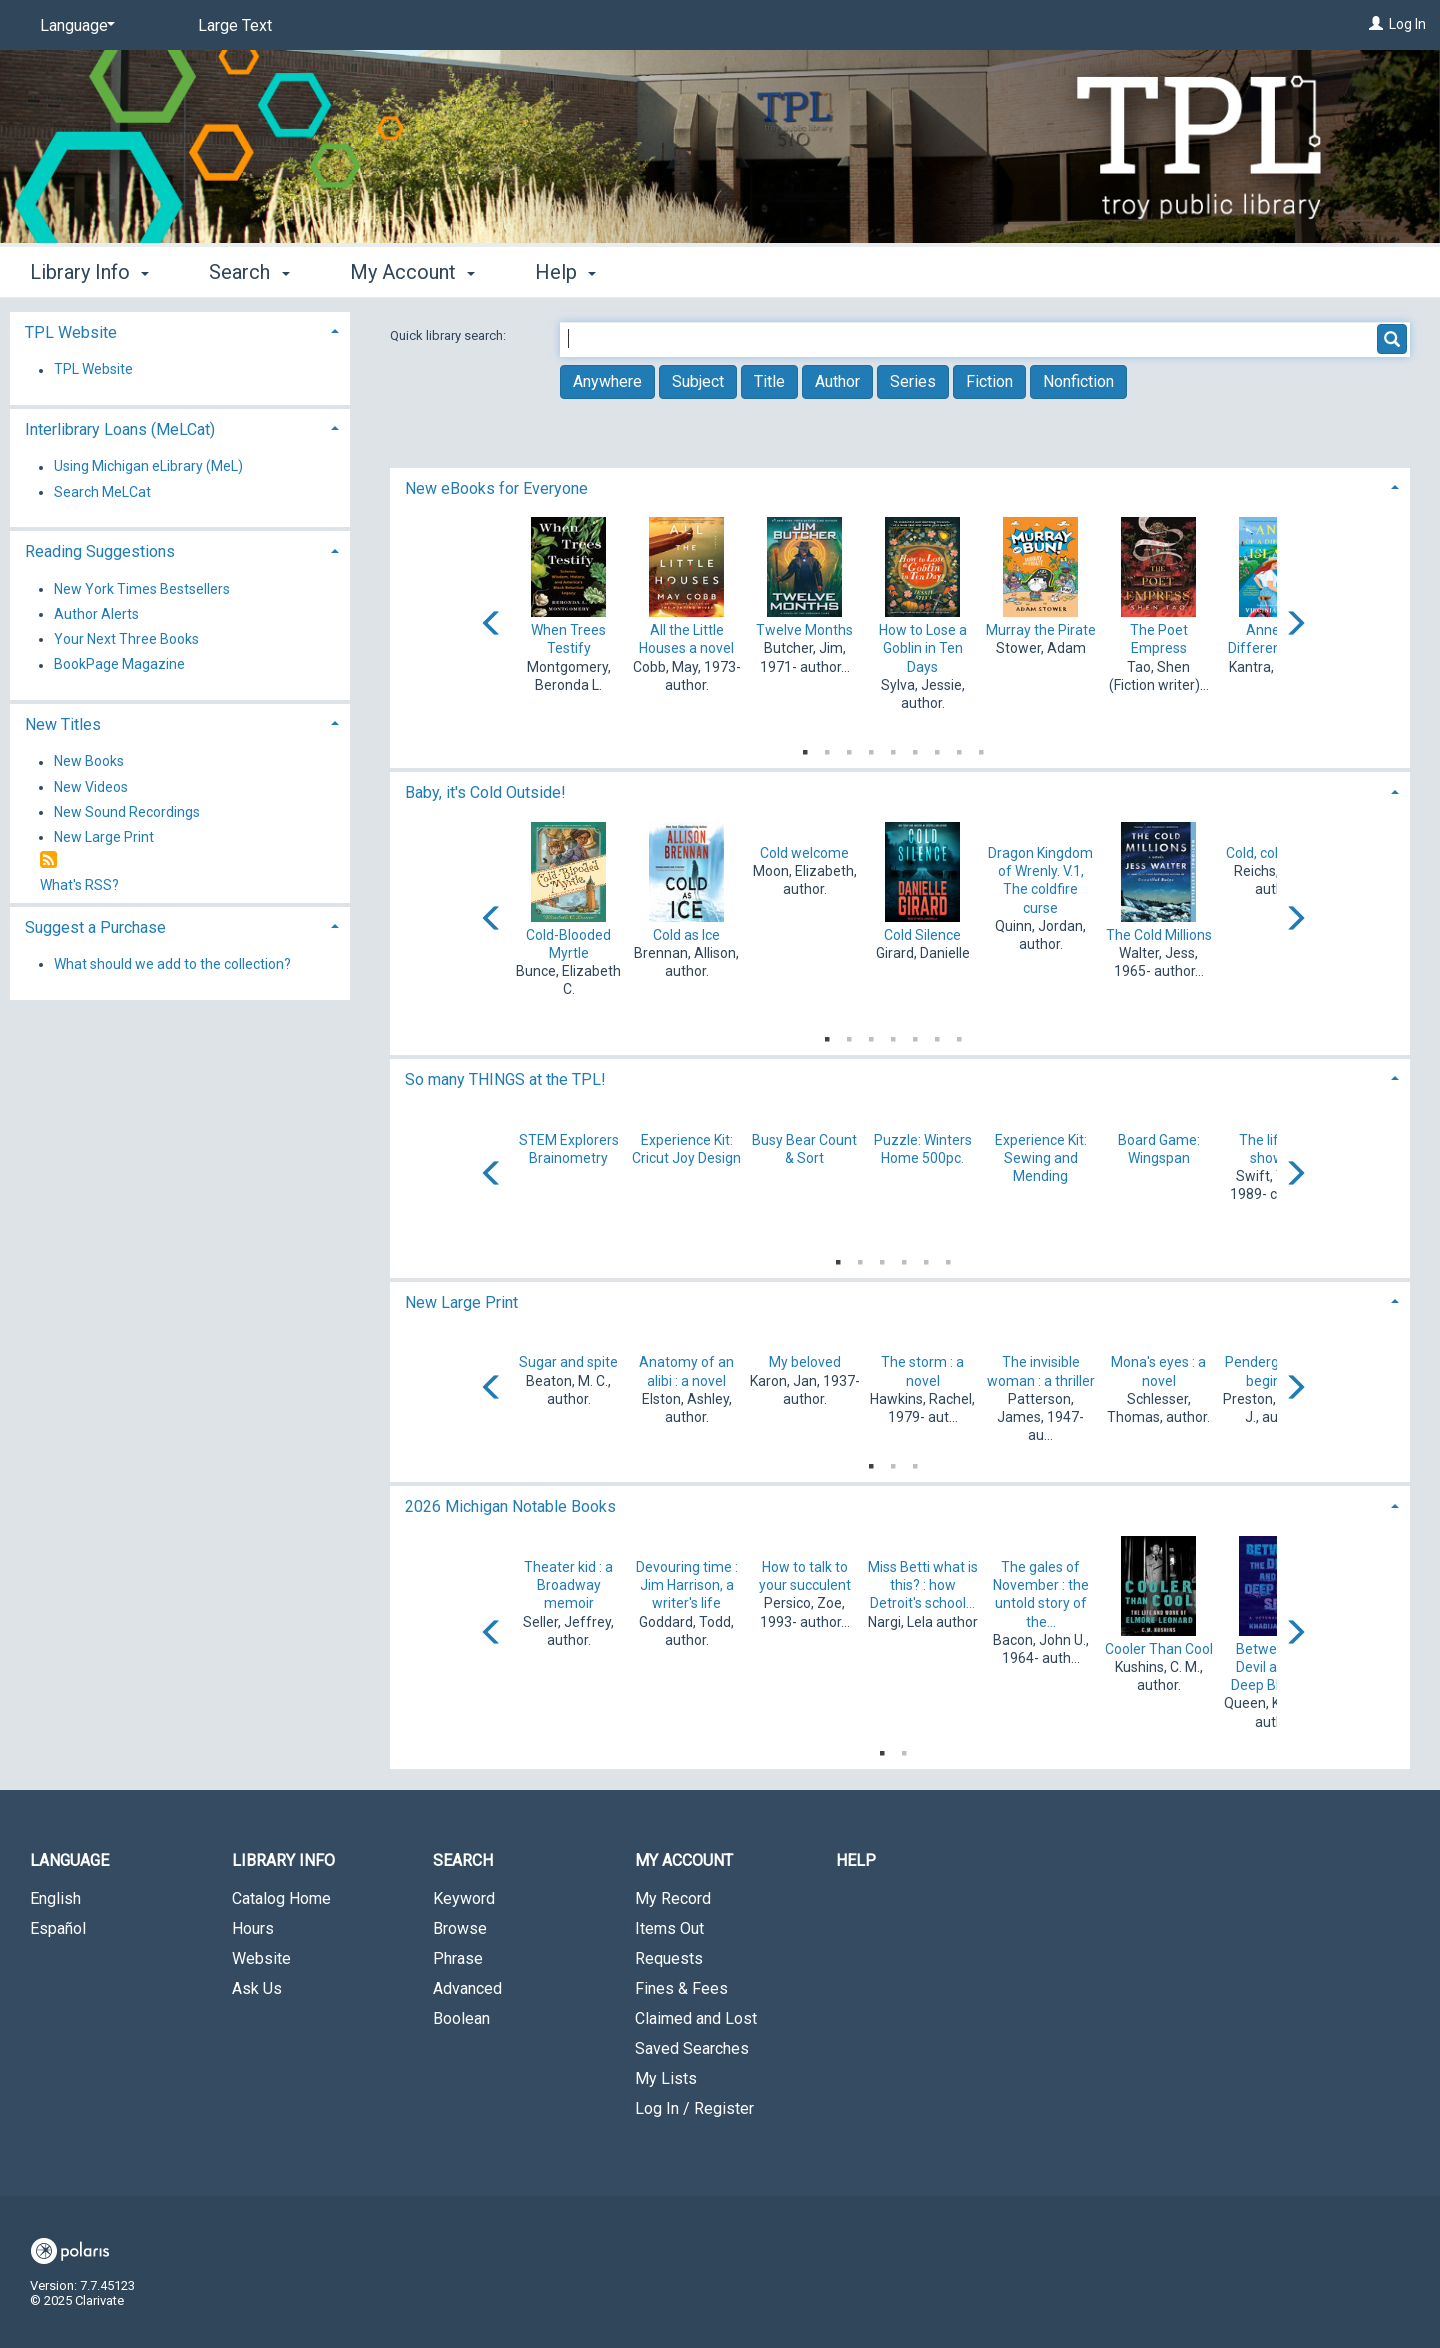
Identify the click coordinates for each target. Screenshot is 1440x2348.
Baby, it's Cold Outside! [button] (485, 792)
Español (58, 1928)
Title (769, 381)
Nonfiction (1078, 381)
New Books (89, 762)
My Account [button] (412, 272)
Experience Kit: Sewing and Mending (1041, 1158)
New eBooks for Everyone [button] (496, 488)
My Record (673, 1898)
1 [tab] (805, 748)
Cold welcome (804, 853)
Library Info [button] (89, 272)
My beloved (805, 1362)
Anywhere (607, 381)
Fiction (989, 381)
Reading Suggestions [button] (100, 551)
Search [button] (249, 272)
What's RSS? (79, 885)
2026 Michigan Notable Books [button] (510, 1506)
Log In (1407, 24)
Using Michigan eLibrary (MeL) (148, 467)
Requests (669, 1958)
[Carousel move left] (492, 625)
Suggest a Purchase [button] (95, 927)
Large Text (235, 25)
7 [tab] (937, 748)
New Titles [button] (63, 724)
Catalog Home (281, 1898)
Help (856, 1860)
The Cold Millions (1159, 935)
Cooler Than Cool (1159, 1649)
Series (913, 381)
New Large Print (104, 837)
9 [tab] (981, 748)
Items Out (669, 1928)
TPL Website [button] (71, 332)
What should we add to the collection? (172, 964)
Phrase (458, 1958)
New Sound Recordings (127, 812)
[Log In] (1376, 24)
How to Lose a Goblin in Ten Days (923, 648)
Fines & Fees (681, 1988)
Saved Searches (692, 2048)
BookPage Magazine (119, 665)
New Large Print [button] (461, 1302)
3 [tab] (849, 748)
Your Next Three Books (126, 639)
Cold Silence (922, 935)
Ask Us (257, 1988)
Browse (460, 1928)
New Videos (91, 787)
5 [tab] (893, 748)
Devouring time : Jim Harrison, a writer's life (687, 1585)
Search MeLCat (102, 492)
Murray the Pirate (1041, 630)
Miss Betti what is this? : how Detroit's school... (923, 1585)
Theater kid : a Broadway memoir (568, 1585)
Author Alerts (96, 614)
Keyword (464, 1898)
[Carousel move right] (1295, 625)
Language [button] (69, 1860)
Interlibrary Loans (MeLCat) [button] (120, 429)
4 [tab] (871, 748)
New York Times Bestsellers (142, 589)
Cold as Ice (686, 935)
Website (261, 1958)
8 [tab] (959, 748)
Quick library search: (449, 335)
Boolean (461, 2018)
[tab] (900, 486)
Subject (698, 381)
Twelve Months (804, 630)
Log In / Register (694, 2108)
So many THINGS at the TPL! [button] (505, 1079)
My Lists (666, 2078)
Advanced (467, 1988)
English (55, 1898)
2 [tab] (827, 748)
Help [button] (565, 272)
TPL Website (93, 370)
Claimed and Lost (696, 2018)
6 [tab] (915, 748)
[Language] (74, 26)
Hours (253, 1928)
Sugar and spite (568, 1362)
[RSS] (48, 860)
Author (837, 381)
